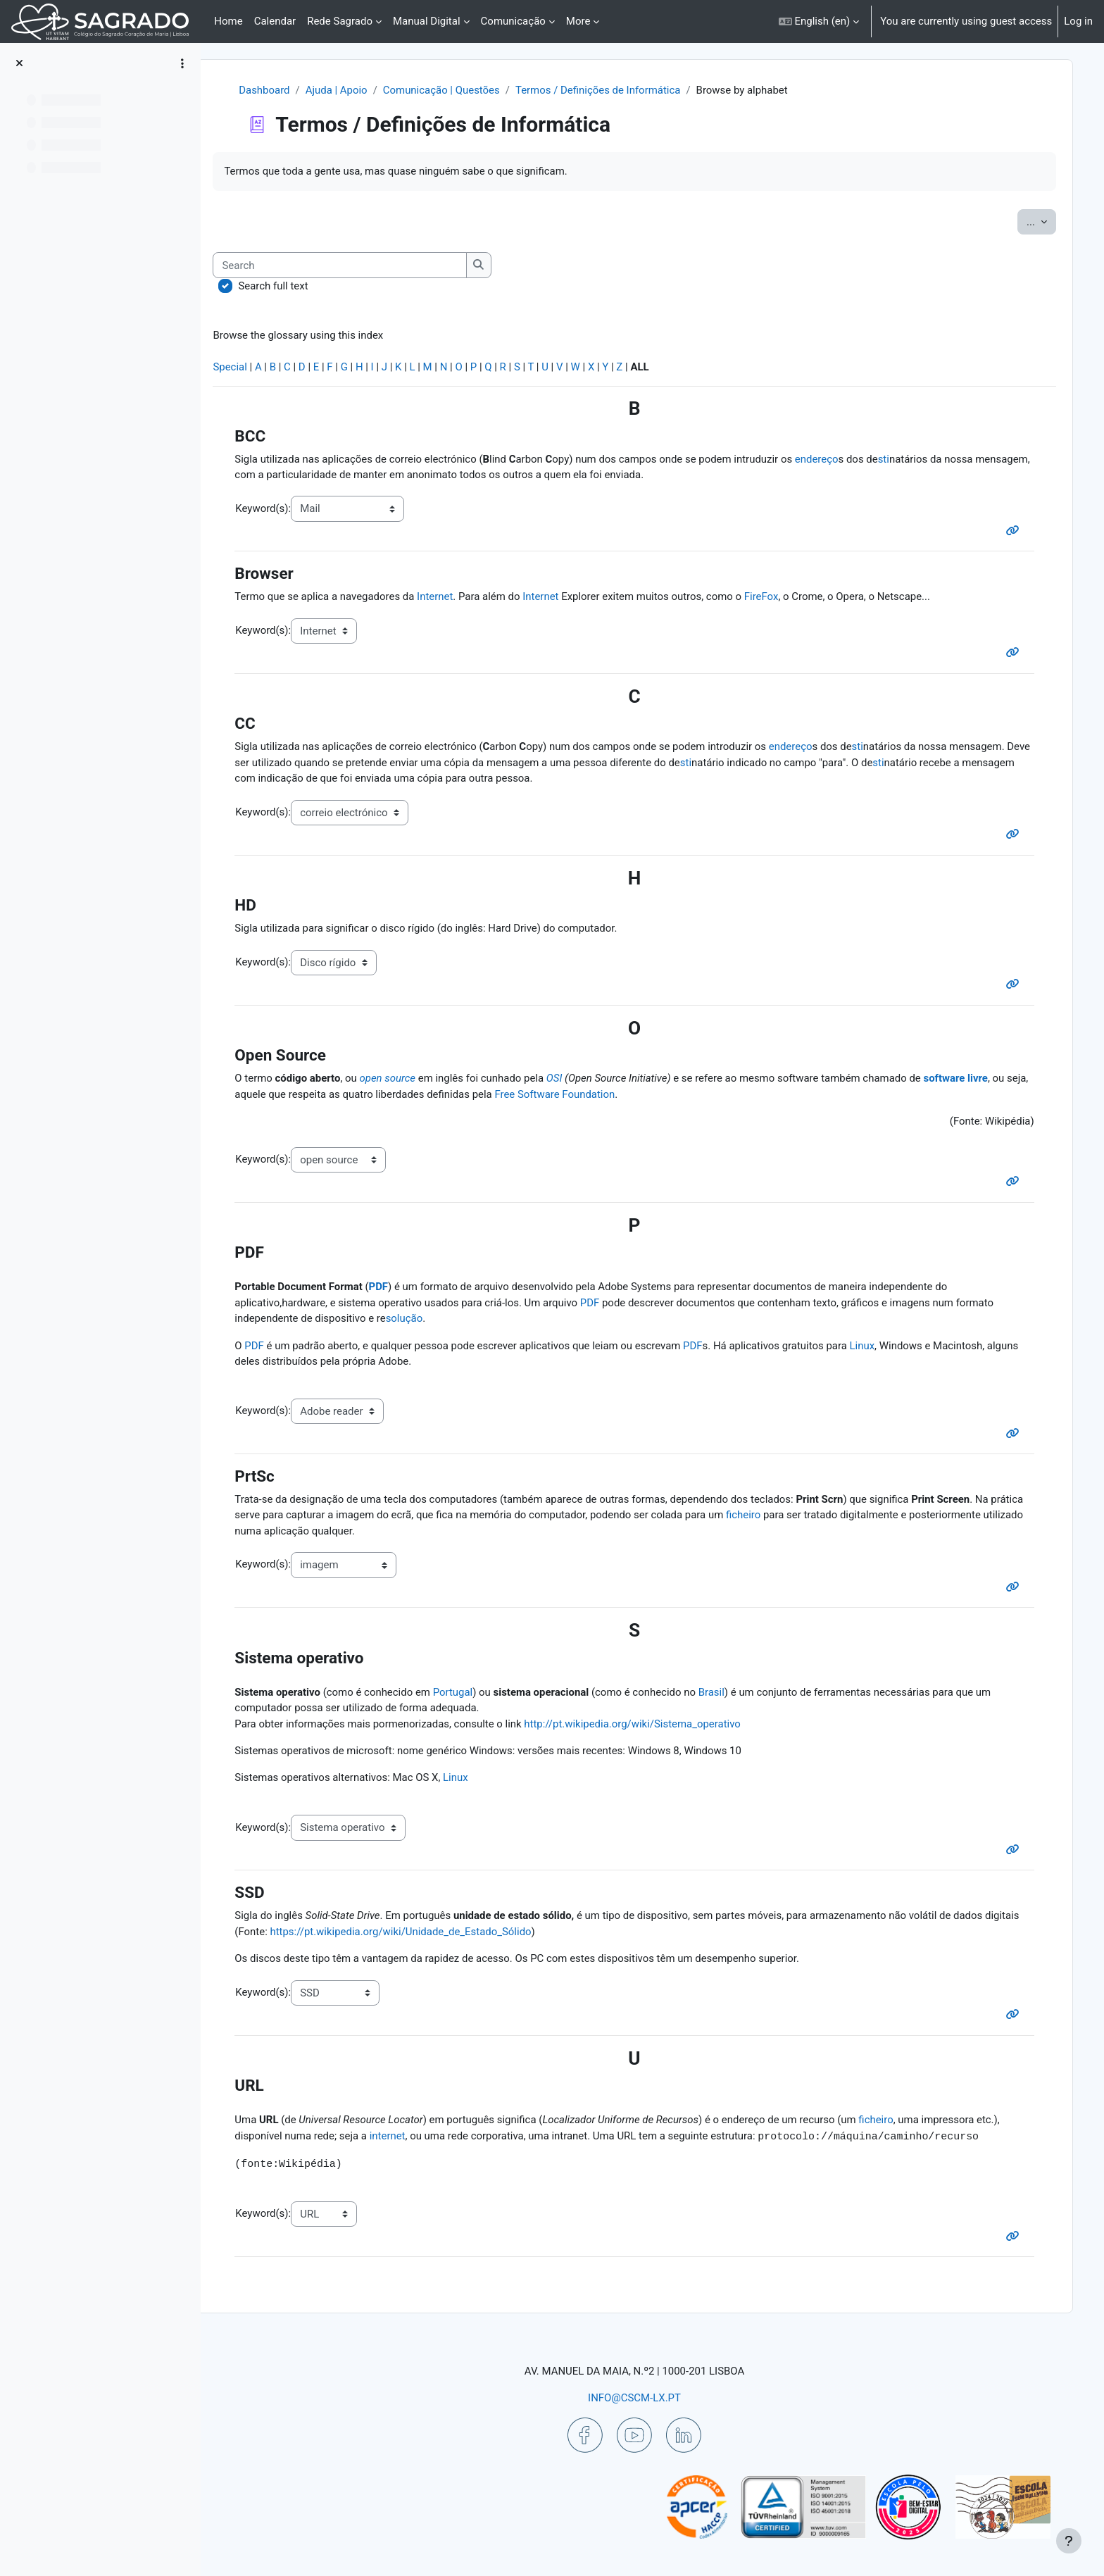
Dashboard (280, 90)
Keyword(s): (278, 508)
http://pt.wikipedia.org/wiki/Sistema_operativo (649, 1726)
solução (420, 1320)
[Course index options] (182, 63)
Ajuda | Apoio (352, 90)
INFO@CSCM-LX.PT (640, 2397)
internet (403, 2139)
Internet (451, 597)
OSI (571, 1079)
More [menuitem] (578, 21)
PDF (394, 1288)
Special (246, 367)
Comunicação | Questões (457, 90)
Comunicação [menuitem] (513, 21)
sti (901, 459)
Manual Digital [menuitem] (426, 21)
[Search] (356, 266)
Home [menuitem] (228, 21)
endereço (834, 459)
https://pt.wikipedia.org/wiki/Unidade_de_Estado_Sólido (453, 1934)
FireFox (779, 597)
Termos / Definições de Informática (614, 90)
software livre (973, 1079)
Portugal (469, 1694)
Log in (1078, 21)
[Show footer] (1068, 2540)
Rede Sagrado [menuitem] (339, 21)
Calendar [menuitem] (275, 21)
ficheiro (795, 1517)
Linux (880, 1347)
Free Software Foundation (595, 1095)
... (1038, 220)
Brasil (728, 1694)
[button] (819, 21)
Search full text (289, 286)
